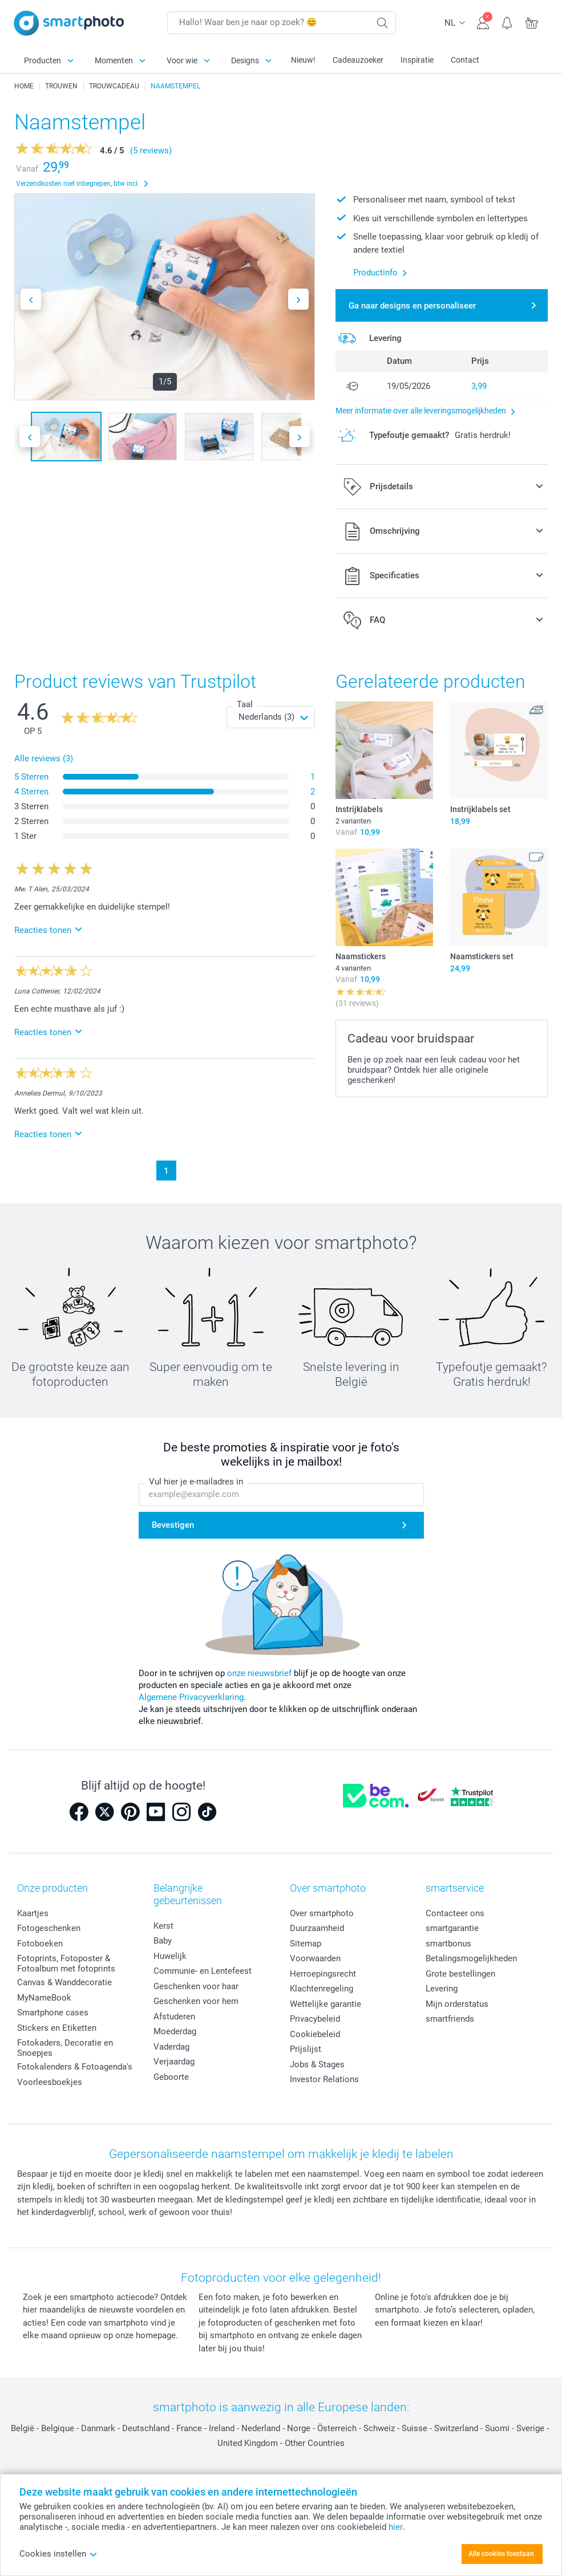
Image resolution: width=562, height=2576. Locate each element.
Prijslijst (305, 2049)
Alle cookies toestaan (501, 2554)
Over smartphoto (322, 1913)
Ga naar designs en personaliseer (412, 306)
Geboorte (171, 2077)
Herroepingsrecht (323, 1974)
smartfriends (450, 2019)
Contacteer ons (455, 1913)
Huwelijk (170, 1956)
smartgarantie (452, 1928)
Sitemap (305, 1943)
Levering (442, 1988)
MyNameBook (44, 1998)
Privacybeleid (315, 2019)
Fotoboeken (40, 1943)
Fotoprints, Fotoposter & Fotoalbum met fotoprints (66, 1963)
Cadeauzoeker (358, 59)
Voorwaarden (315, 1958)
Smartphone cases (52, 2012)
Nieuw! (303, 59)
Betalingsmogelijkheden (471, 1958)
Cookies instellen (58, 2554)
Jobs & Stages (317, 2064)
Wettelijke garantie (325, 2004)
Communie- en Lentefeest (202, 1971)
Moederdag (174, 2031)
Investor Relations (324, 2079)
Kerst (163, 1926)
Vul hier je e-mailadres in (196, 1481)
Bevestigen (173, 1525)
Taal (245, 704)
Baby (162, 1941)
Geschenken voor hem (195, 2001)
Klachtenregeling (321, 1988)
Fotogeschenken (48, 1928)
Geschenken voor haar (195, 1986)
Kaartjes (32, 1913)
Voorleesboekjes (49, 2082)
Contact (465, 59)
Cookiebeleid (315, 2034)
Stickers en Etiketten (56, 2028)
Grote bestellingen (460, 1974)
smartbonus (448, 1943)
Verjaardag (174, 2061)
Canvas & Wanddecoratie (64, 1982)
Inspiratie (417, 59)
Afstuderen (174, 2016)
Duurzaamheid (317, 1928)
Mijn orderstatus (457, 2004)
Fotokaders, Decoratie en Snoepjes (65, 2048)
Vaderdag (171, 2047)
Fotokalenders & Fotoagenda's (74, 2067)
